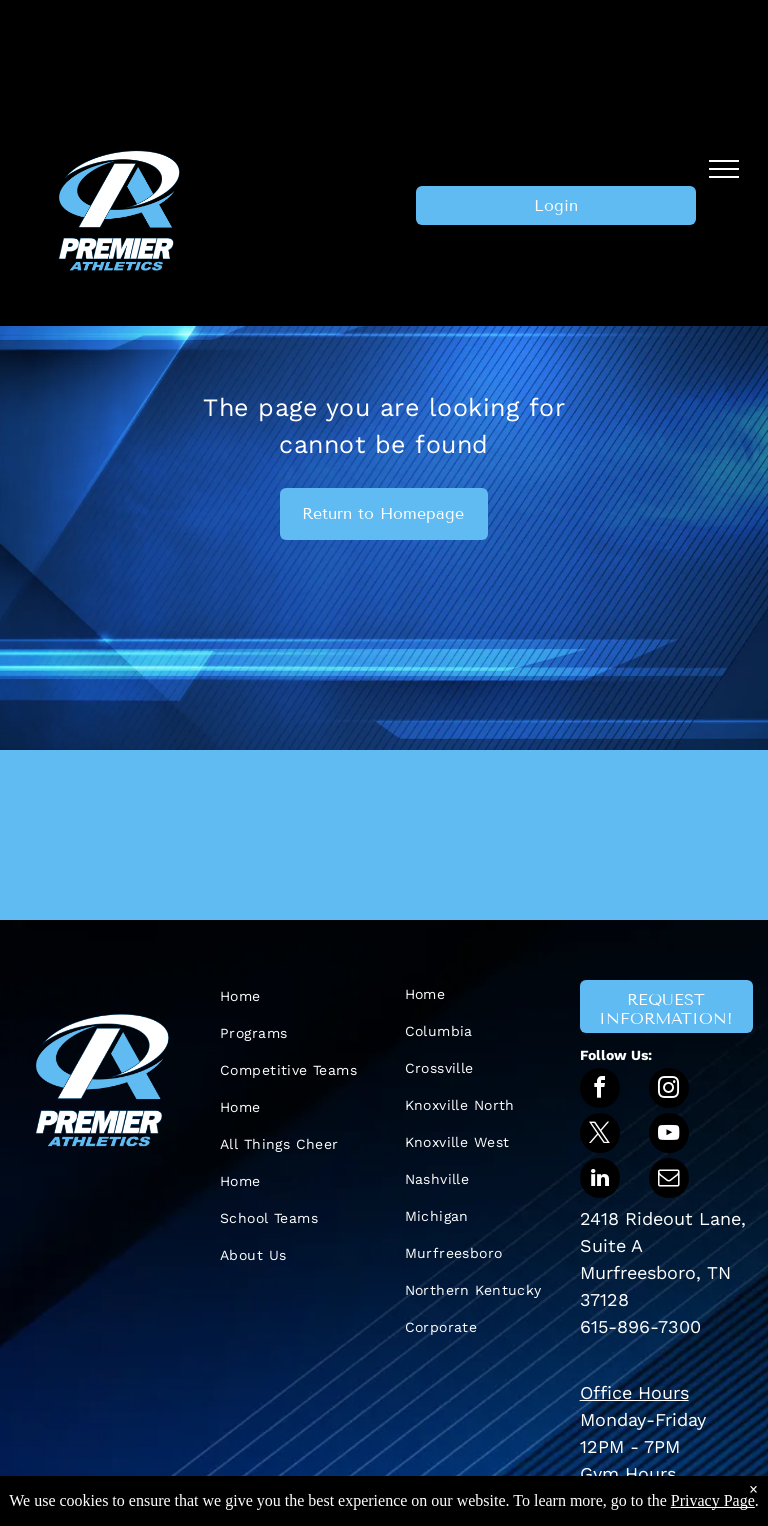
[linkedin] (600, 1180)
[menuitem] (291, 996)
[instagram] (669, 1090)
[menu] (724, 169)
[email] (669, 1180)
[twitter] (600, 1135)
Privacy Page (713, 1500)
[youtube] (669, 1135)
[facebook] (600, 1090)
